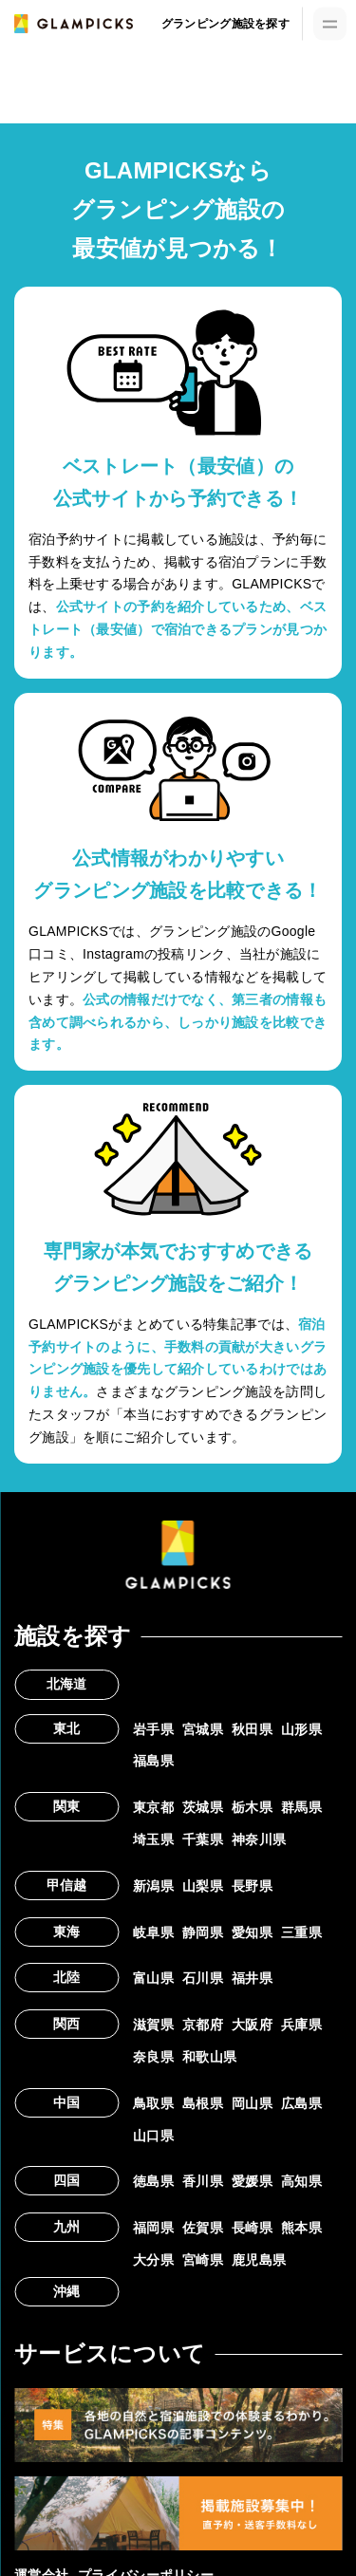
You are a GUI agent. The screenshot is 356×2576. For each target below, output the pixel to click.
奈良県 (153, 2056)
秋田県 (252, 1729)
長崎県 (252, 2227)
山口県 (153, 2135)
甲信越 (67, 1885)
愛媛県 (252, 2181)
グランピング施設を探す (225, 23)
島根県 (202, 2103)
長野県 (252, 1886)
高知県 (301, 2181)
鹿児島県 (259, 2260)
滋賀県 (153, 2024)
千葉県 (202, 1839)
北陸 (67, 1977)
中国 (67, 2102)
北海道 (67, 1683)
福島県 (153, 1760)
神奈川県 (259, 1839)
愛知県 (252, 1932)
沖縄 (67, 2291)
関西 (67, 2023)
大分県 (153, 2260)
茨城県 (202, 1807)
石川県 (202, 1978)
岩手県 (153, 1729)
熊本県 (301, 2227)
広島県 (301, 2103)
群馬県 (301, 1807)
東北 (67, 1728)
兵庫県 (301, 2024)
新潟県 (153, 1886)
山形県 (301, 1729)
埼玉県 (153, 1839)
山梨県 (202, 1886)
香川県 (202, 2181)
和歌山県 (209, 2056)
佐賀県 (202, 2227)
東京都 (153, 1807)
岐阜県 (153, 1932)
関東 (67, 1806)
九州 (67, 2226)
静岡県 (202, 1932)
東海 (67, 1931)
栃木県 (252, 1807)
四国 (67, 2180)
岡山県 (252, 2103)
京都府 (202, 2024)
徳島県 (153, 2181)
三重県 (301, 1932)
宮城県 (202, 1729)
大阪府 (252, 2024)
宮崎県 (202, 2260)
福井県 (252, 1978)
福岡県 (153, 2227)
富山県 (153, 1978)
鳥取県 (153, 2103)
